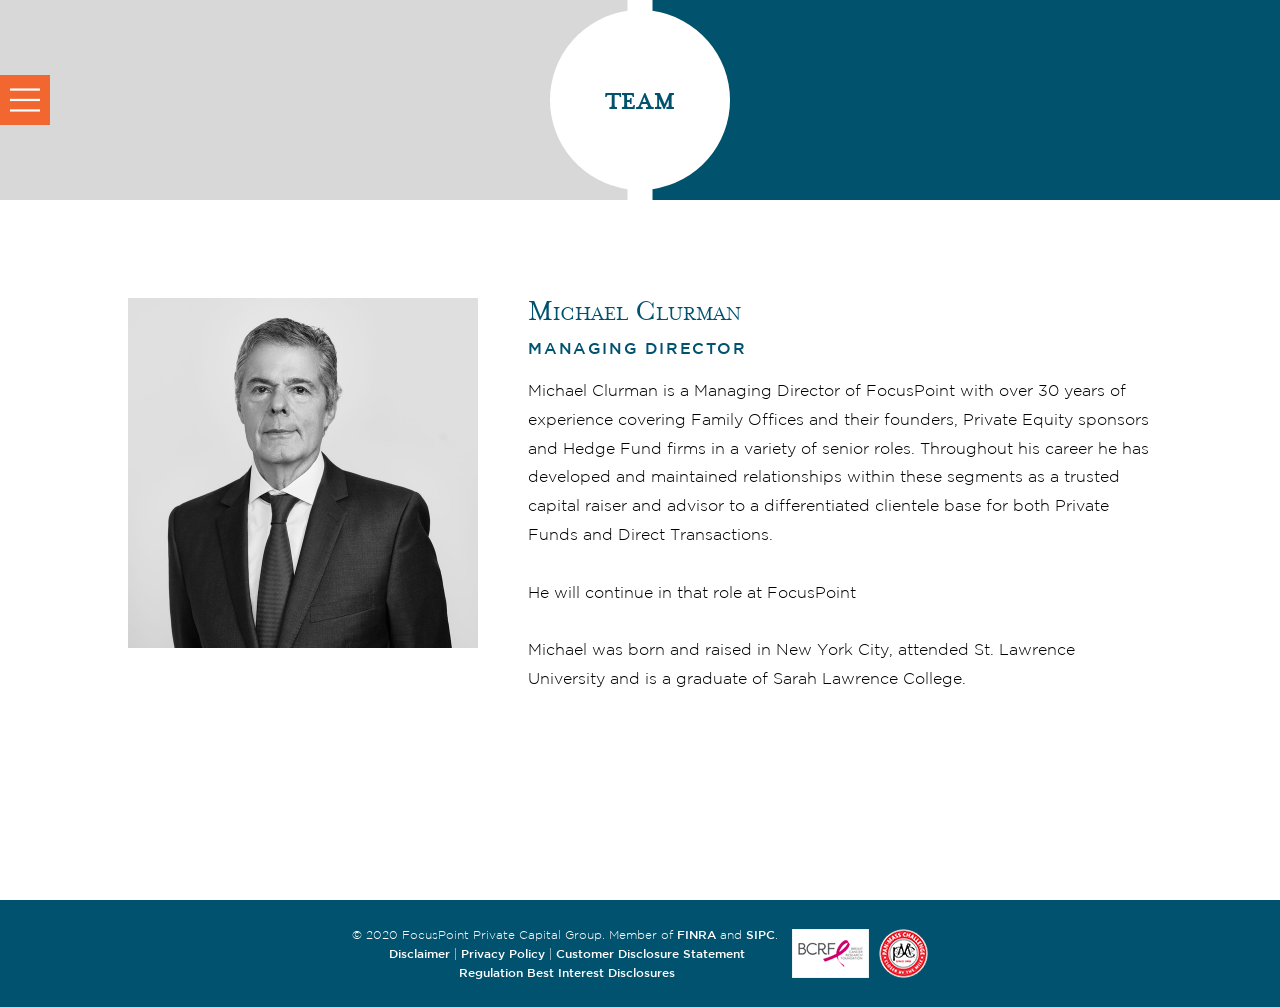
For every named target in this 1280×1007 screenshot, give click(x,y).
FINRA (696, 934)
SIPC (760, 934)
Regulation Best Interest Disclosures (567, 972)
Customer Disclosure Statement (650, 953)
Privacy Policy (503, 953)
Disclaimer (419, 953)
